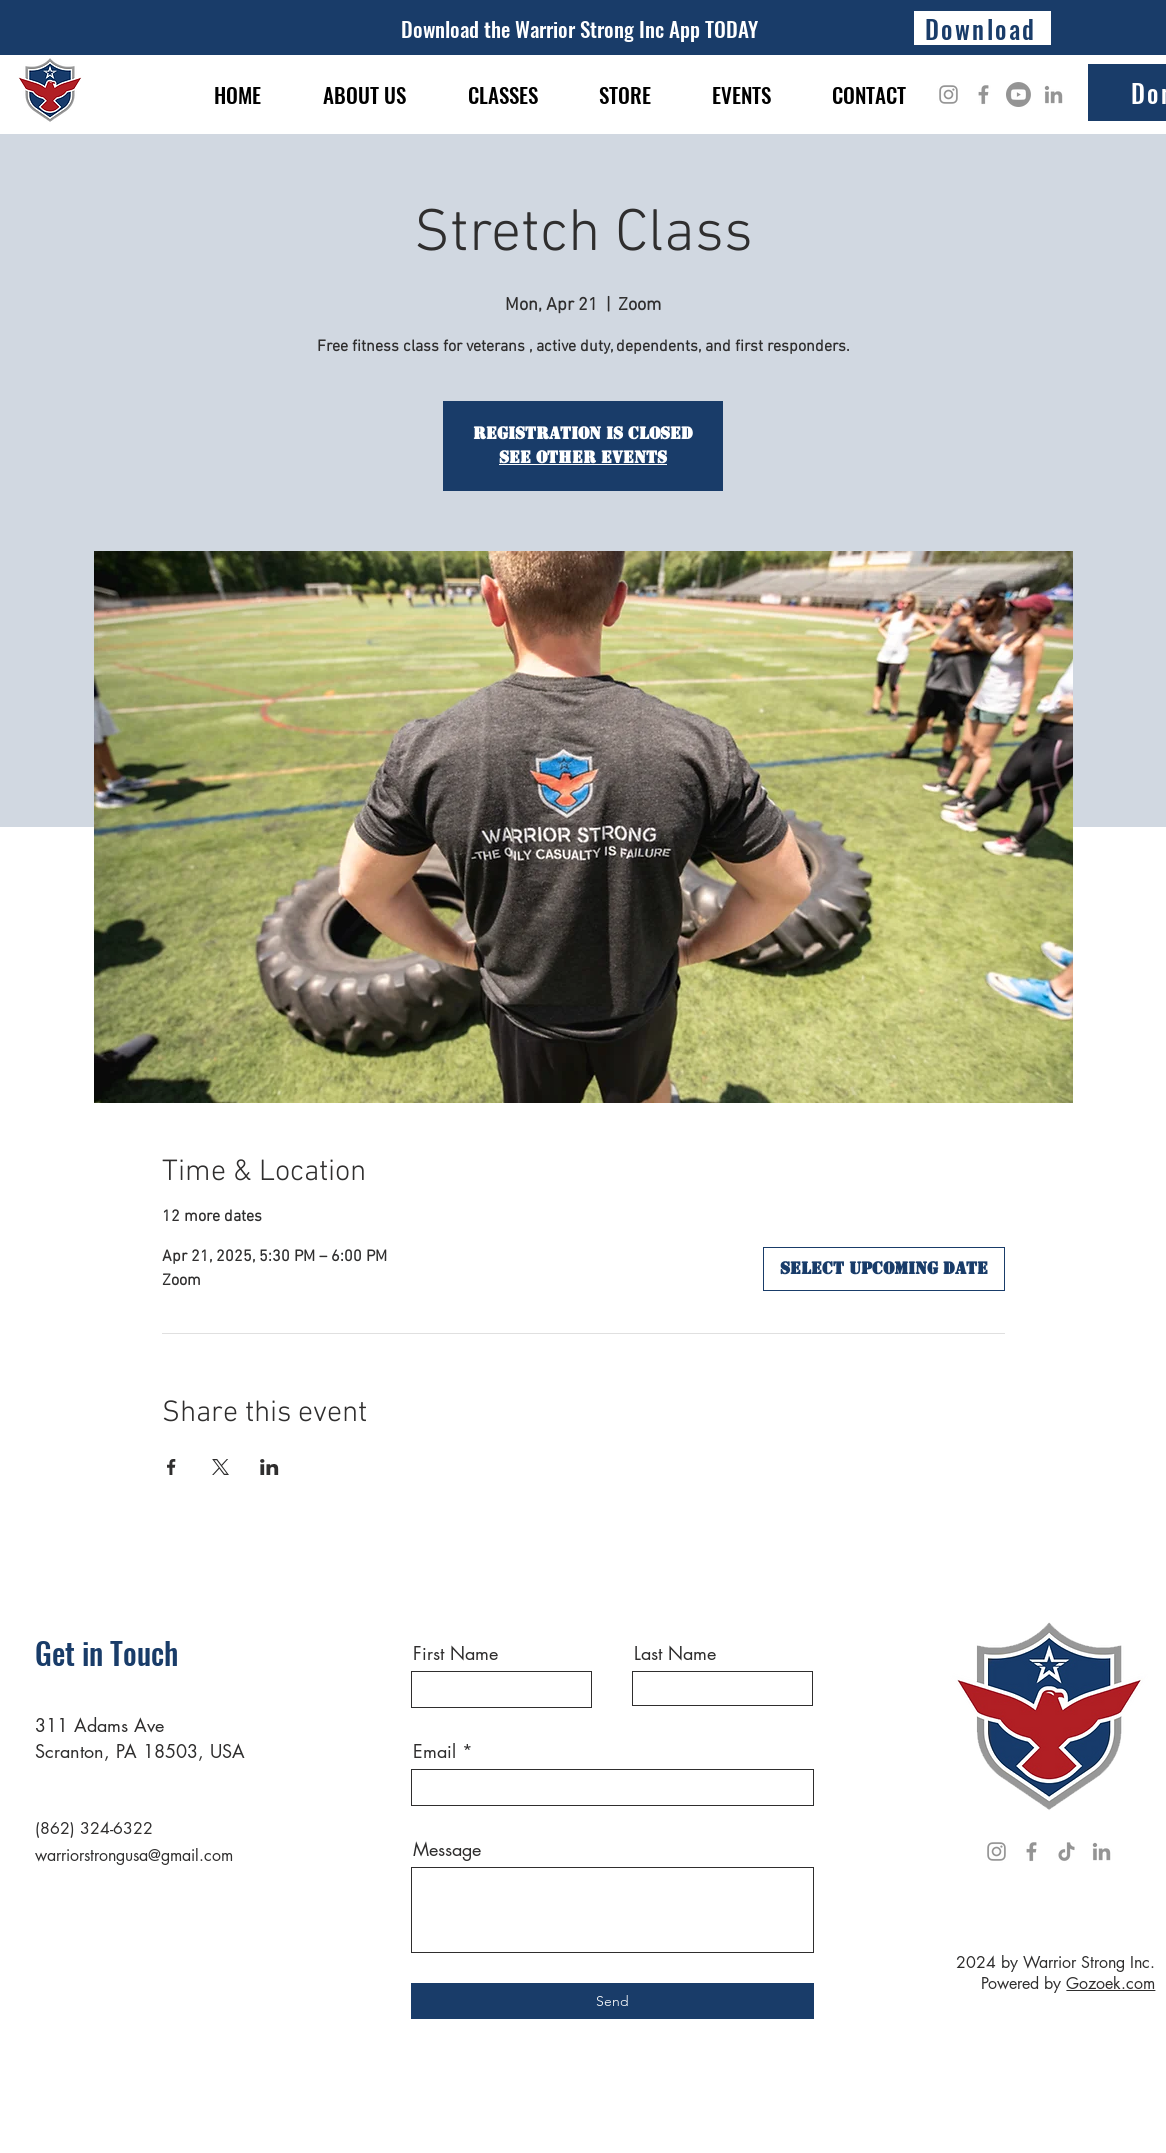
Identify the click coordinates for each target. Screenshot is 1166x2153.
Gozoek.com (1110, 1983)
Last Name (675, 1653)
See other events (583, 457)
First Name (455, 1653)
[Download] (982, 28)
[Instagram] (948, 94)
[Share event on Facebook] (171, 1467)
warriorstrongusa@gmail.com (134, 1855)
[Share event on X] (220, 1467)
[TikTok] (1066, 1851)
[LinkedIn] (1053, 94)
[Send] (612, 2001)
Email (434, 1751)
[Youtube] (1018, 94)
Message (447, 1849)
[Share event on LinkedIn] (269, 1467)
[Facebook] (983, 94)
